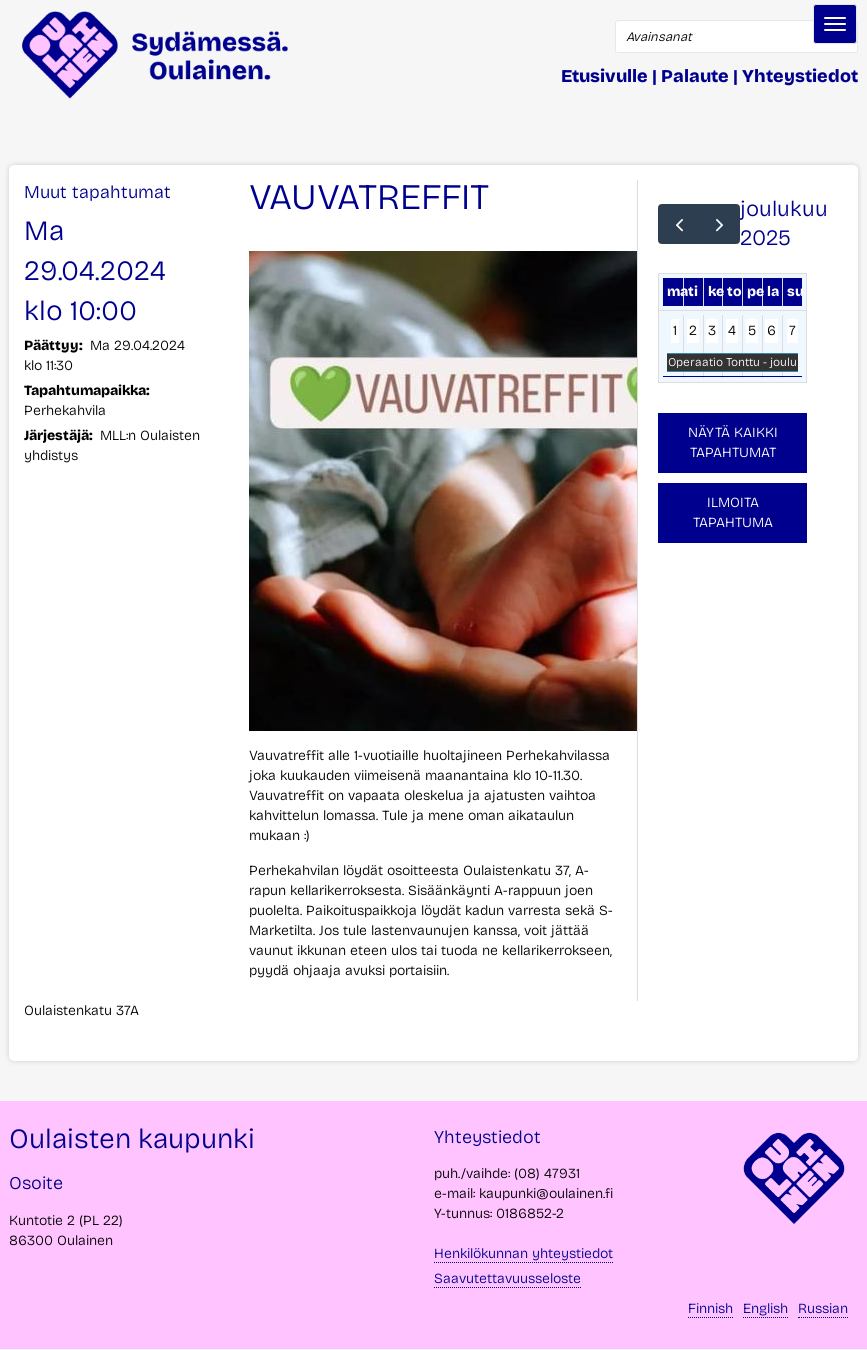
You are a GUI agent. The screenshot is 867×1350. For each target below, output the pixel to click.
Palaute (695, 76)
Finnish (710, 1308)
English (765, 1308)
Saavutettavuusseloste (507, 1278)
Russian (823, 1308)
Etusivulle (604, 76)
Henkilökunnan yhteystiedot (523, 1253)
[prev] (678, 224)
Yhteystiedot (800, 76)
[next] (719, 224)
